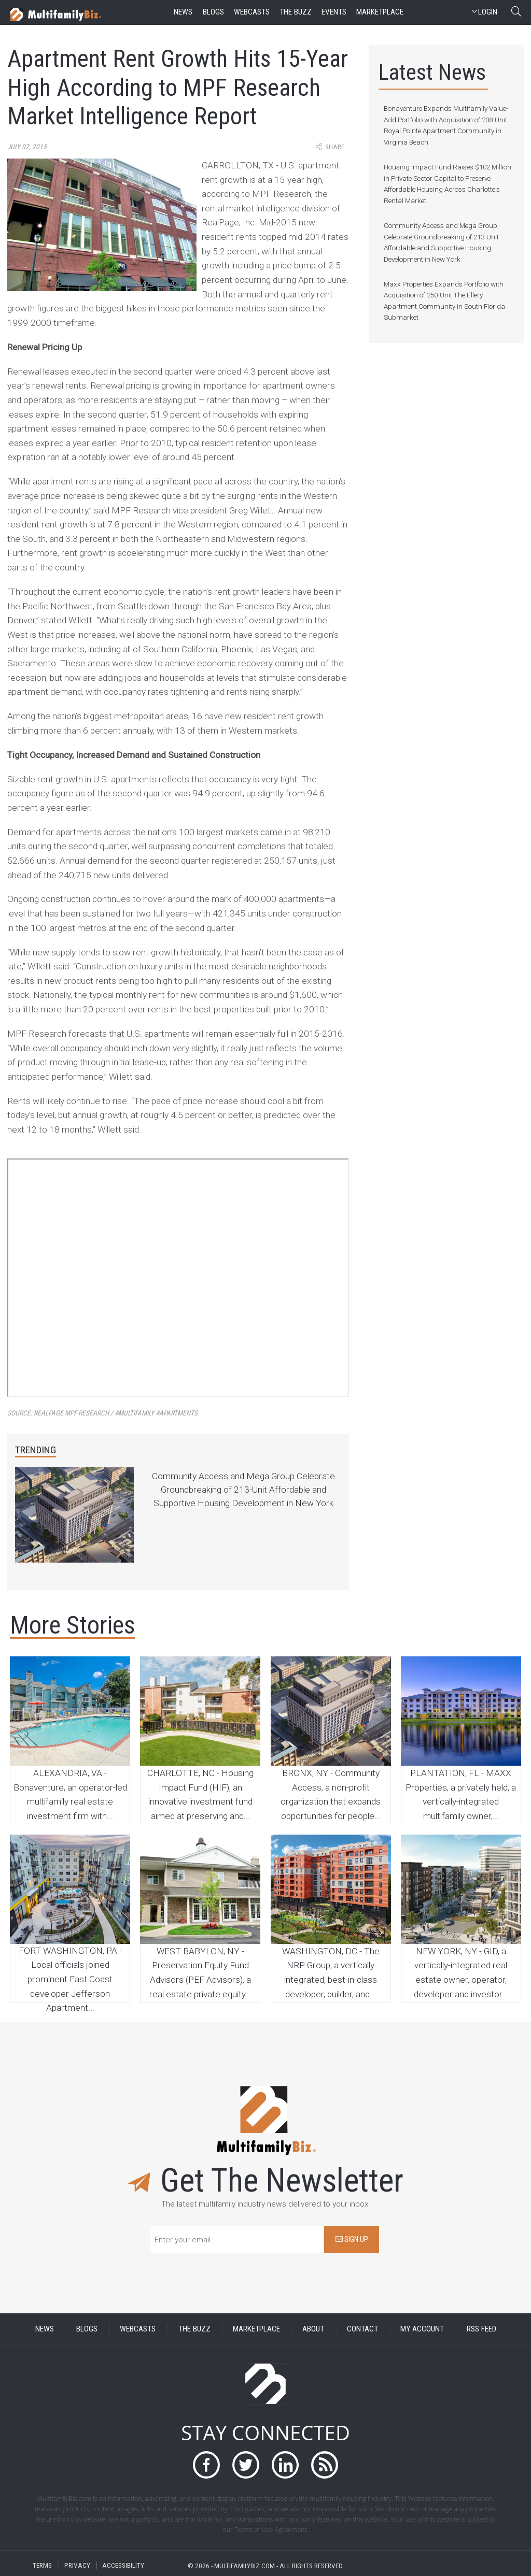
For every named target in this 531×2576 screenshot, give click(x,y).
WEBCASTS (138, 2329)
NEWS (44, 2329)
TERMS (42, 2565)
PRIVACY (77, 2565)
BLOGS (86, 2329)
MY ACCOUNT (422, 2329)
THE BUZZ (194, 2329)
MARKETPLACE (256, 2329)
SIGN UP (352, 2239)
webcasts (252, 12)
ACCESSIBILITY (123, 2565)
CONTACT (362, 2329)
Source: (102, 1413)
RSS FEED (481, 2329)
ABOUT (313, 2329)
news (183, 12)
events (334, 12)
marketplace (379, 12)
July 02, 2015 (27, 147)
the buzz (296, 12)
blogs (213, 12)
